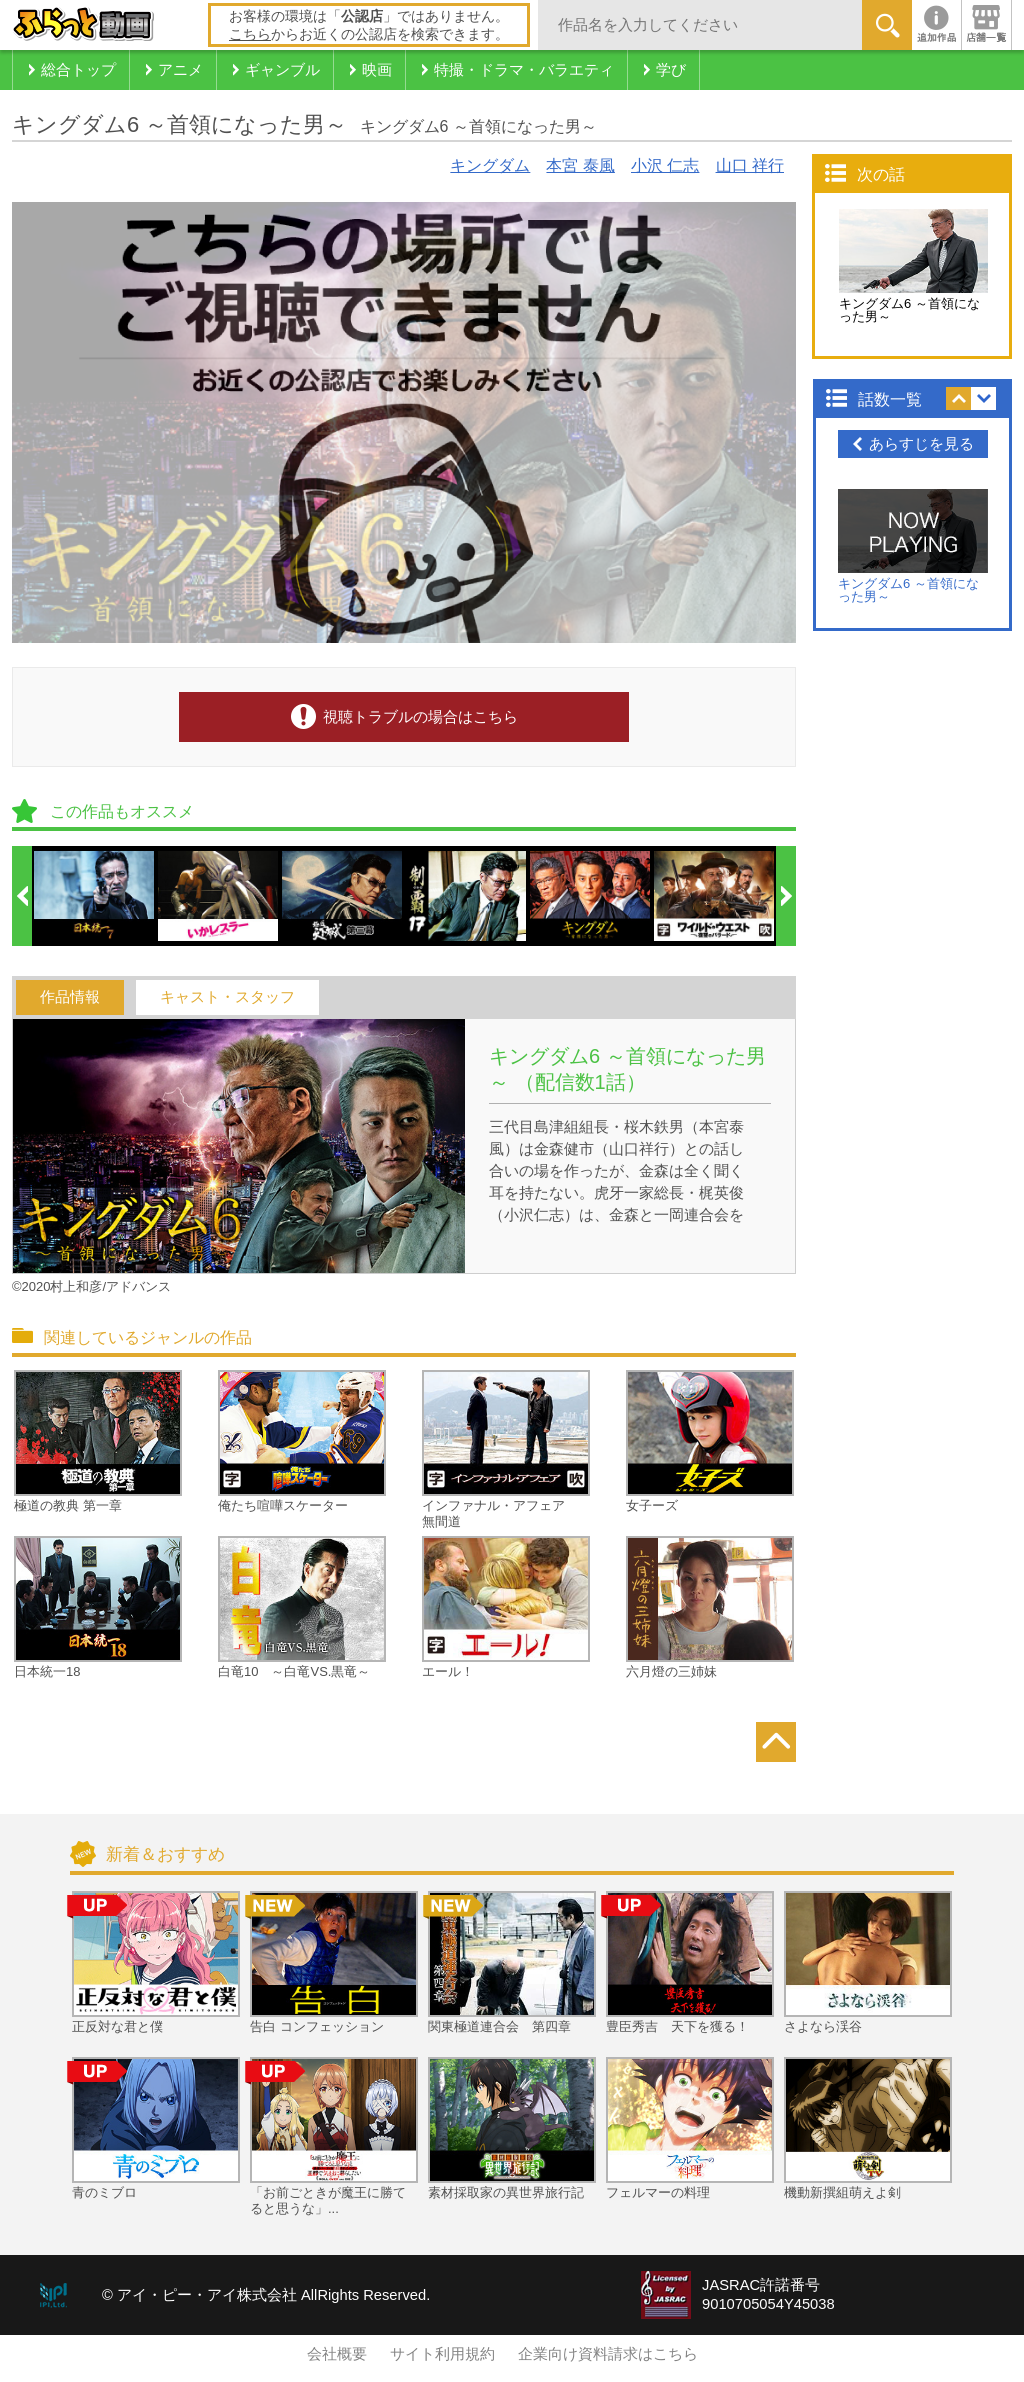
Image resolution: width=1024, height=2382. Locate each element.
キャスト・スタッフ (227, 997)
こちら (250, 34)
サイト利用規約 (442, 2354)
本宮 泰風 (580, 165)
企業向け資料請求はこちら (608, 2354)
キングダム (490, 165)
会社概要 (337, 2354)
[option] (95, 896)
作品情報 (70, 997)
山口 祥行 (750, 165)
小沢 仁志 (665, 165)
